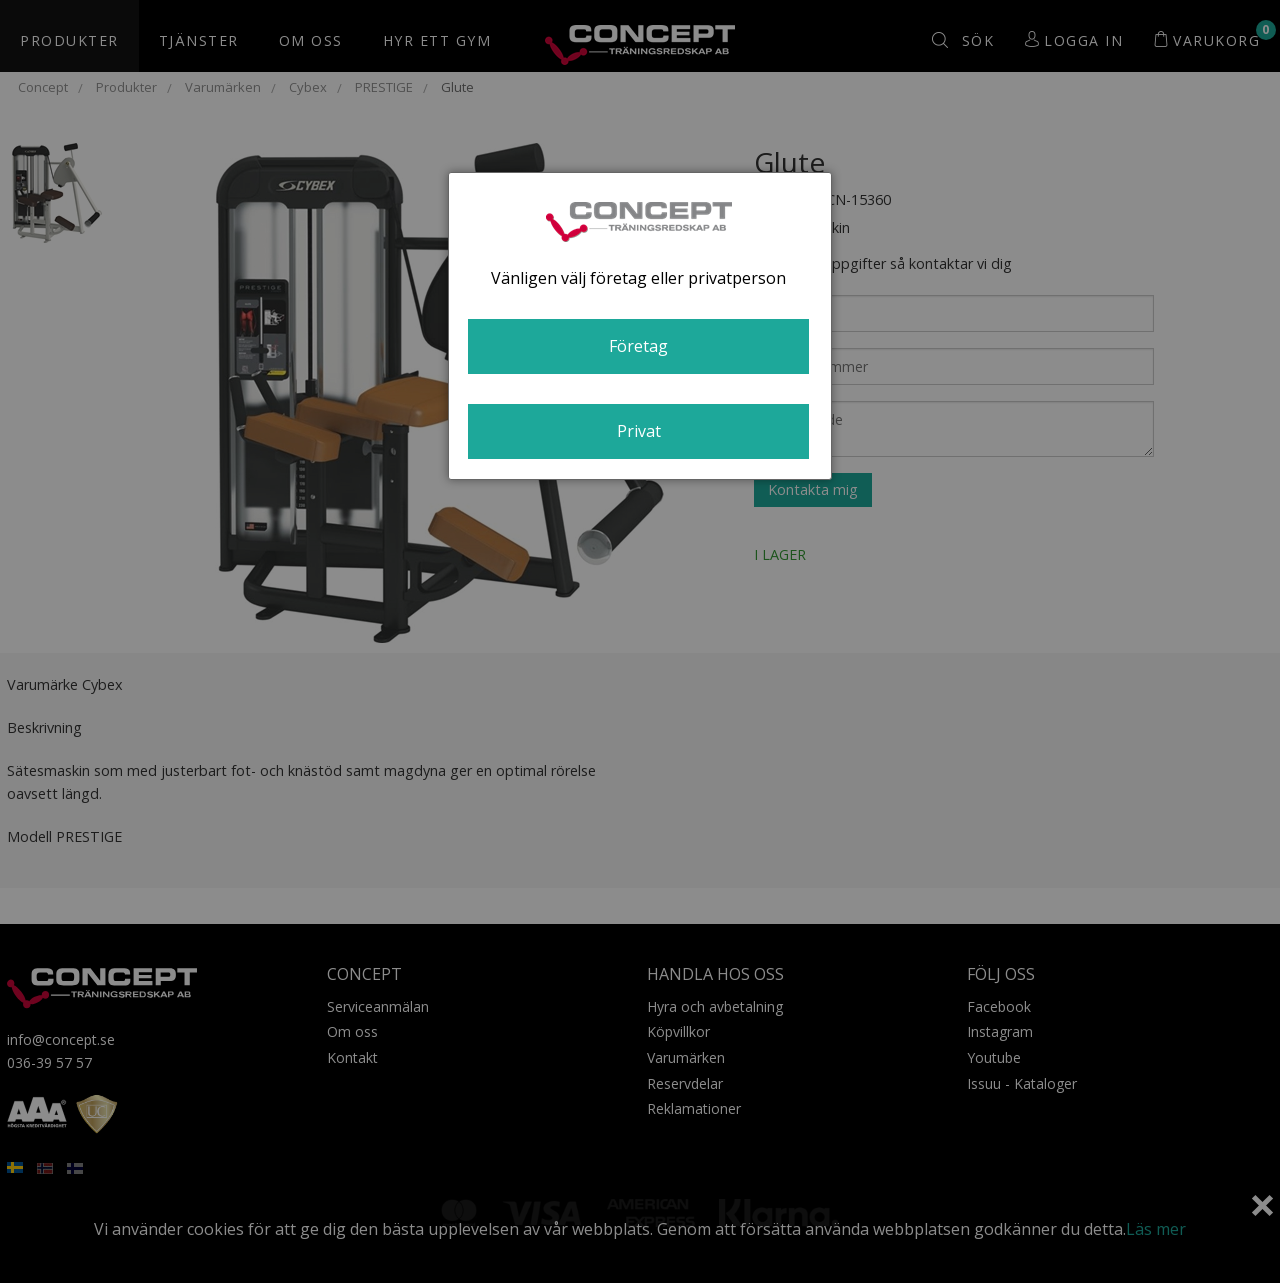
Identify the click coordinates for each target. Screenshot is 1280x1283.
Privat (639, 431)
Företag (638, 346)
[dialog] (640, 326)
